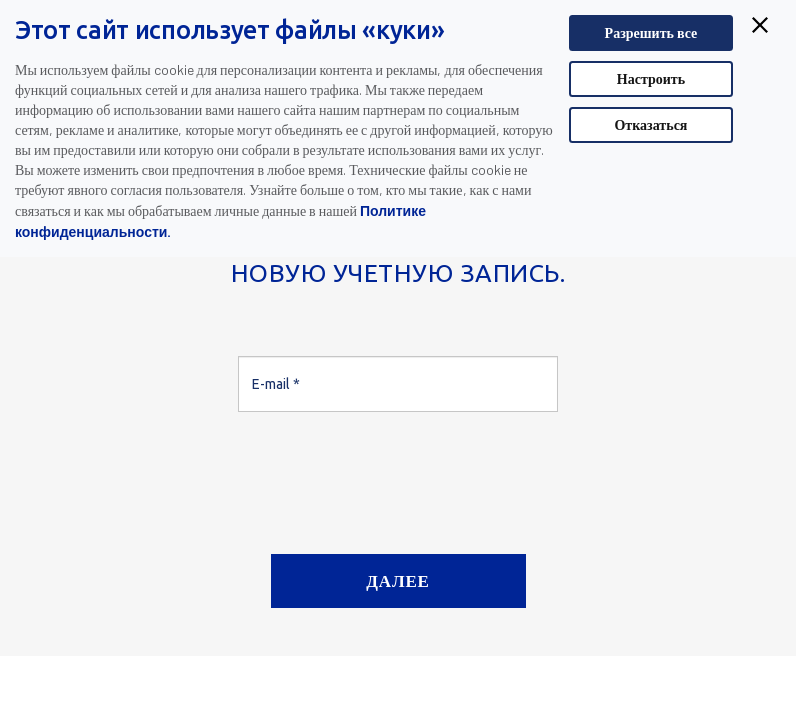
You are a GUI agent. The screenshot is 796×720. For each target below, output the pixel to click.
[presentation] (390, 475)
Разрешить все (651, 32)
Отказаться (650, 124)
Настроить (651, 78)
